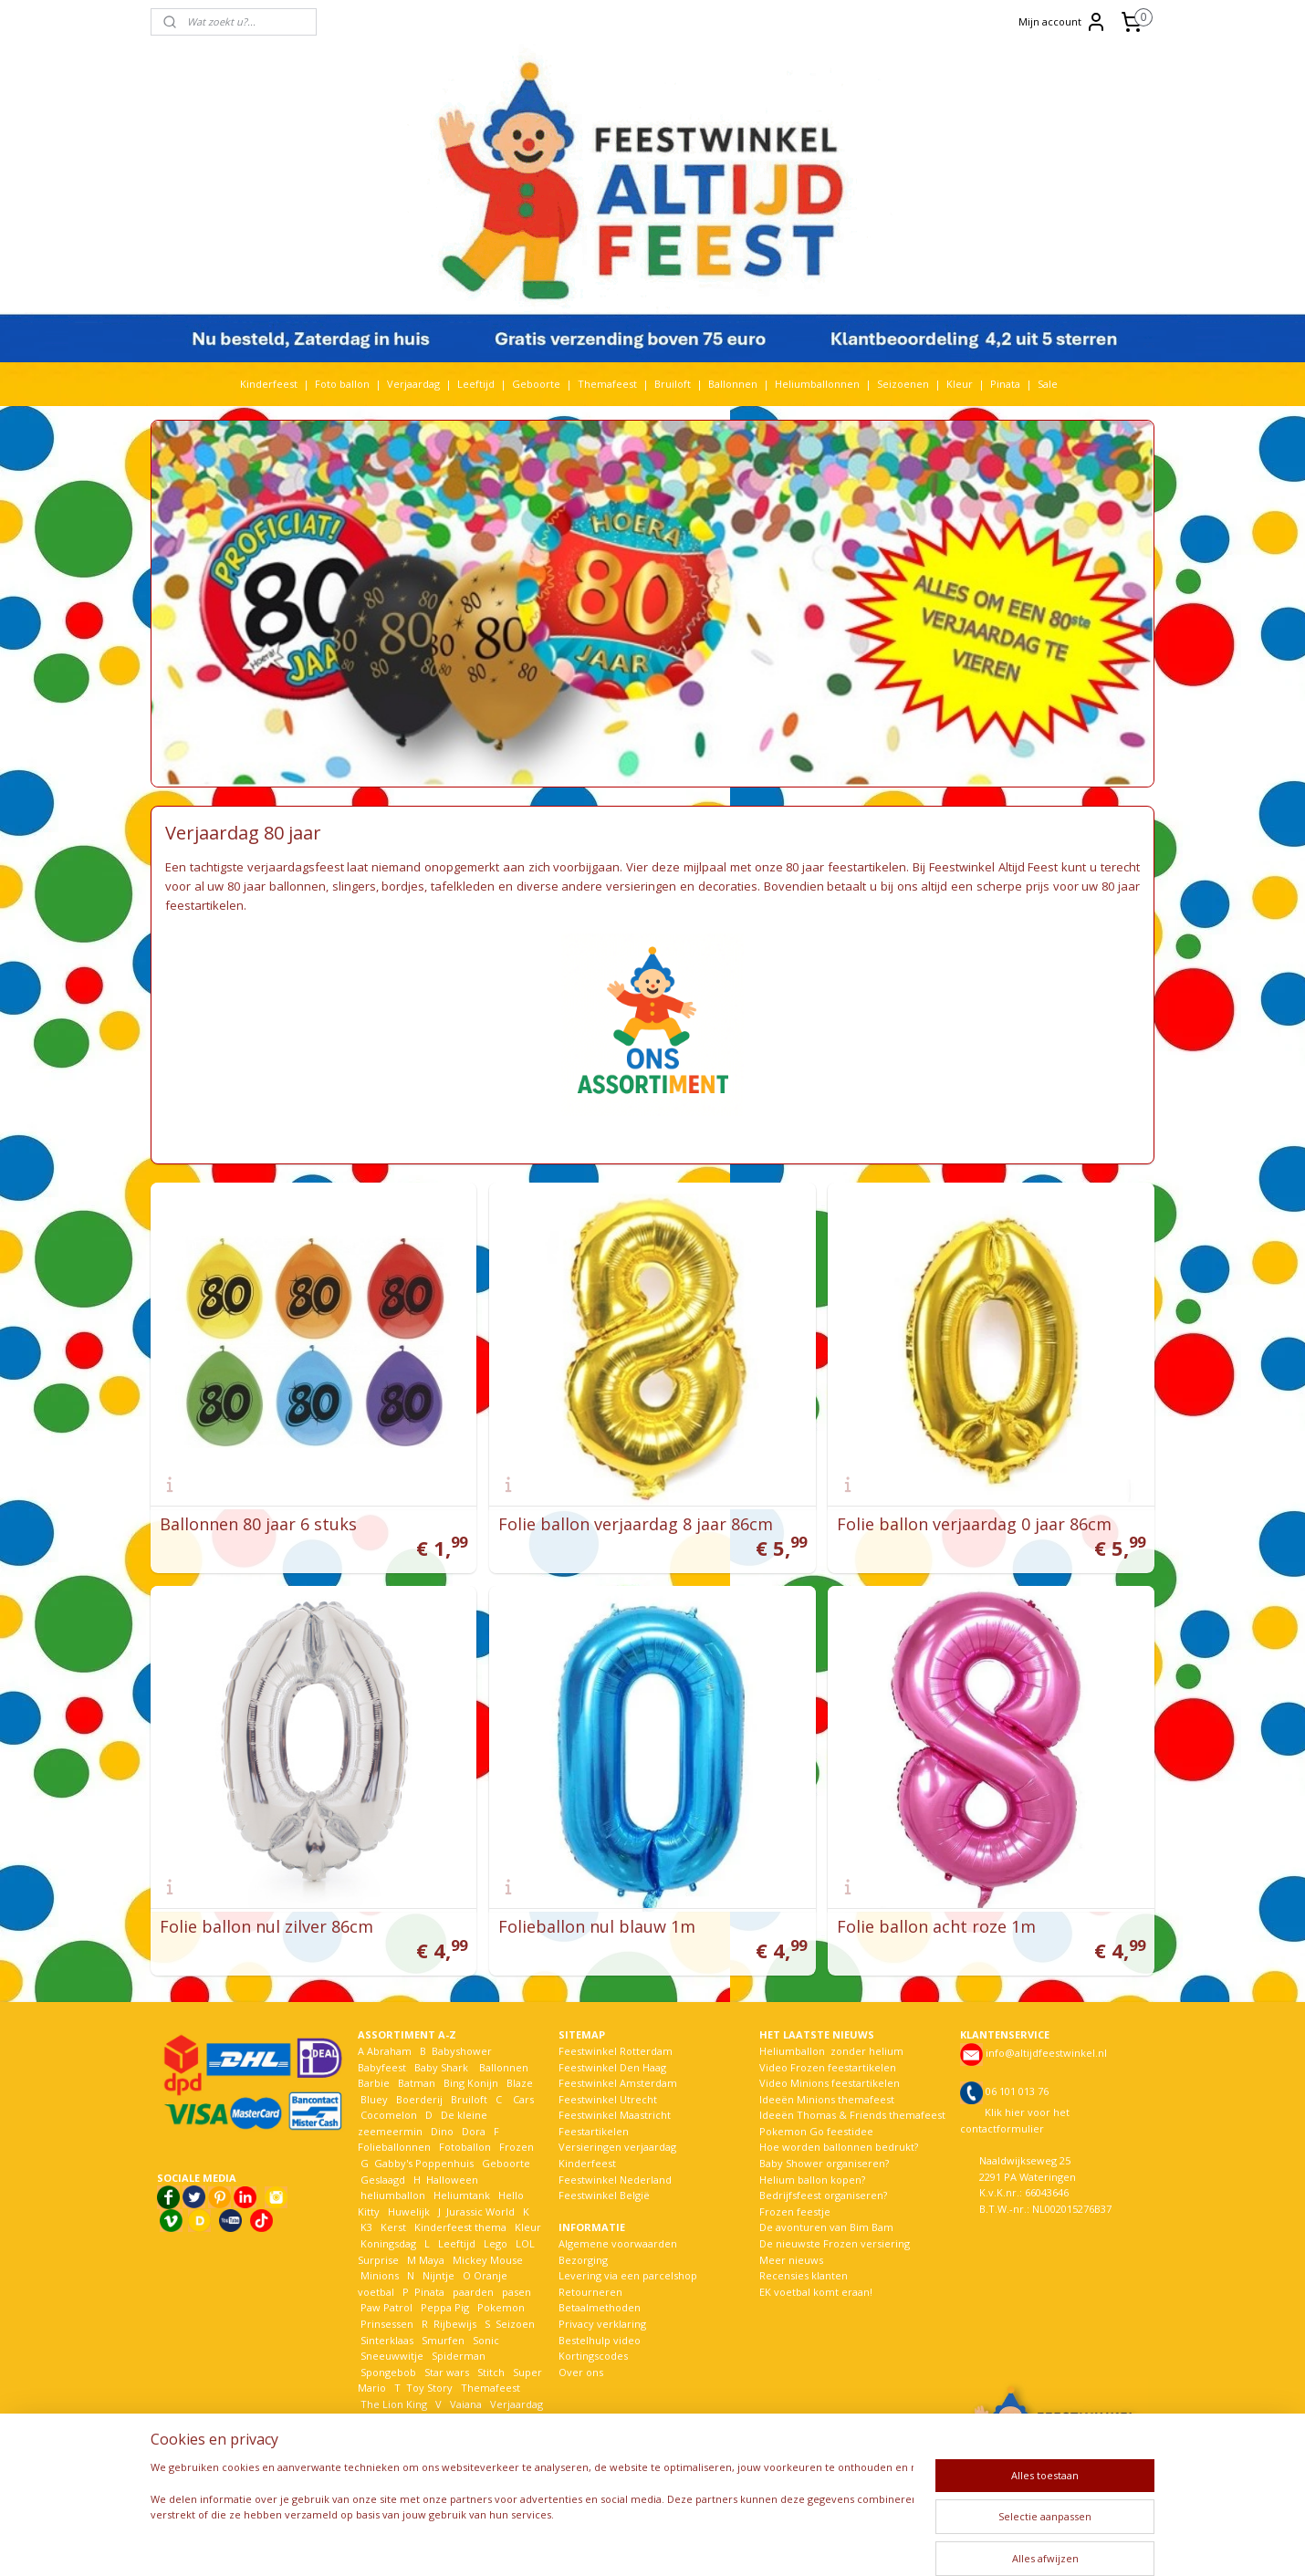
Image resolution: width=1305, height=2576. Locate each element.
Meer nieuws (791, 2260)
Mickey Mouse (488, 2260)
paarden (473, 2292)
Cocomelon (388, 2115)
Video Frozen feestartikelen (827, 2067)
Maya (431, 2260)
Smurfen (443, 2340)
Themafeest (607, 384)
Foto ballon (342, 384)
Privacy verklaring (602, 2324)
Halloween (452, 2179)
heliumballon (392, 2195)
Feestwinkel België (604, 2195)
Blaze (518, 2083)
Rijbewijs (454, 2324)
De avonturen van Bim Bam (826, 2227)
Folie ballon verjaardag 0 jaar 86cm (974, 1524)
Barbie (374, 2083)
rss (645, 2543)
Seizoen (515, 2324)
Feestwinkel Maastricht (615, 2115)
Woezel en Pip (446, 2436)
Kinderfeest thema (460, 2227)
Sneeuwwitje (391, 2355)
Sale (1048, 384)
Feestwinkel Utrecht (608, 2099)
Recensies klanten (803, 2275)
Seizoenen (903, 384)
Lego (492, 2243)
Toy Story (429, 2387)
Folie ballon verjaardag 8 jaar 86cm (635, 1524)
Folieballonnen (394, 2147)
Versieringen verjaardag (617, 2147)
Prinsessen (385, 2324)
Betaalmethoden (600, 2307)
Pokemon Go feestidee (816, 2131)
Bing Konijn (471, 2083)
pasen (516, 2292)
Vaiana (466, 2404)
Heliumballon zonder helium (831, 2051)
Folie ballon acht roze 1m (936, 1926)
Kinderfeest (269, 384)
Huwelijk (409, 2211)
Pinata (1005, 384)
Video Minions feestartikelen (829, 2083)
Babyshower (463, 2051)
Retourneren (590, 2292)
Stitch (491, 2372)
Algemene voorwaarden (618, 2243)
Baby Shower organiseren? (824, 2163)
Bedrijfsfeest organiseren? (823, 2195)
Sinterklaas (386, 2340)
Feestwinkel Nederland (615, 2179)
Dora (472, 2131)
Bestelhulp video (600, 2340)
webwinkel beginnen (715, 2543)
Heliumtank (461, 2195)
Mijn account (1062, 22)
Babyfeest (382, 2067)
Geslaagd (382, 2179)
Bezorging (583, 2260)
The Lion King (392, 2404)
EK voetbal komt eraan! (815, 2292)
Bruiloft (672, 384)
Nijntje (437, 2275)
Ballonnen (732, 384)
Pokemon (501, 2307)
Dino (442, 2131)
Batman (416, 2083)
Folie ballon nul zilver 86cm (266, 1926)
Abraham (389, 2051)
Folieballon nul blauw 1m (596, 1926)
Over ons (581, 2372)
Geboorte (536, 384)
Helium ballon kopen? (812, 2179)
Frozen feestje (794, 2211)
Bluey (374, 2099)
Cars (523, 2099)
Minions (378, 2275)
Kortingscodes (593, 2355)
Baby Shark (441, 2067)
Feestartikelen (594, 2131)
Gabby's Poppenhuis (422, 2163)
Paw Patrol (385, 2307)
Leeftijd (476, 384)
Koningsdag (387, 2243)
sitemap (607, 2543)
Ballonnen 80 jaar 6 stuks (258, 1524)
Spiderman (458, 2355)
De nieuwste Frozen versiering (834, 2243)
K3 (365, 2227)
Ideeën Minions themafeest (826, 2099)
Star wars (446, 2372)
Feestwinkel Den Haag (612, 2067)
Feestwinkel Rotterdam (616, 2051)
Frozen (516, 2147)
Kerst (393, 2227)
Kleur (959, 384)
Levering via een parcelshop (628, 2275)
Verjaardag (413, 384)
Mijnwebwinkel (875, 2543)
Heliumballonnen (817, 384)
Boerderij (419, 2099)
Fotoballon (465, 2147)
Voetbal (378, 2420)
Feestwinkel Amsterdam (618, 2083)
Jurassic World (480, 2211)
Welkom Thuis (458, 2420)
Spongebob (388, 2372)
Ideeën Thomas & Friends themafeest (852, 2115)
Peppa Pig (445, 2307)
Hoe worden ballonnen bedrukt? (838, 2147)
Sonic (486, 2340)
